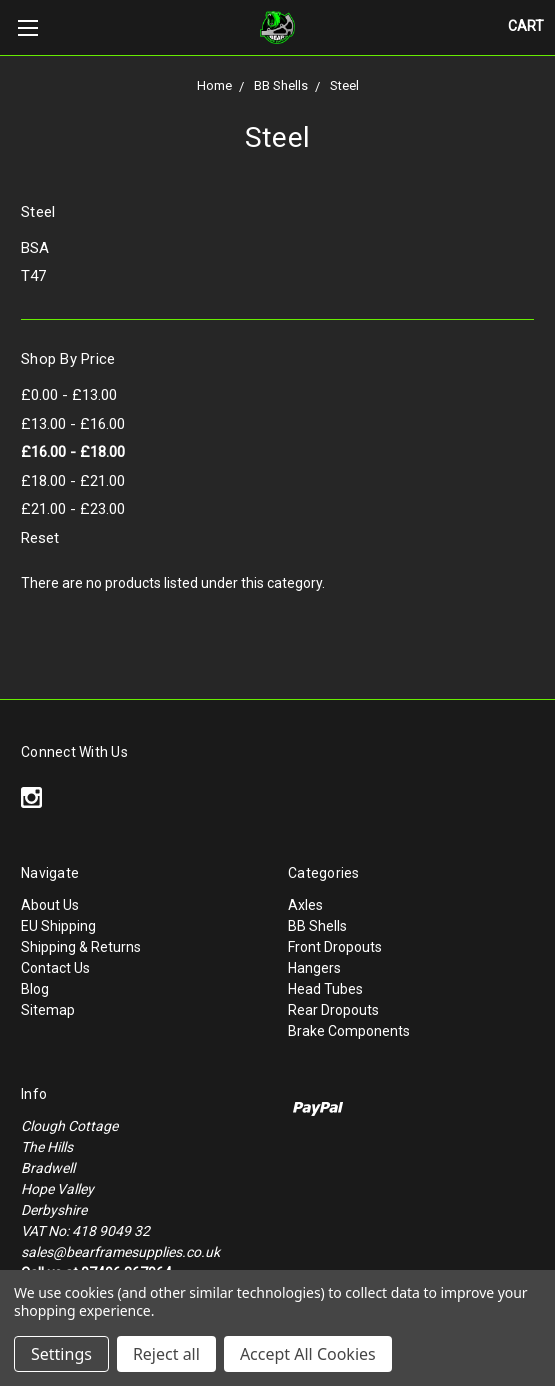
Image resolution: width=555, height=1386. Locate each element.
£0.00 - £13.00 (69, 395)
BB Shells (281, 85)
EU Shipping (58, 926)
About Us (50, 905)
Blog (35, 989)
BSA (35, 248)
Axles (305, 905)
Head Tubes (325, 989)
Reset (40, 538)
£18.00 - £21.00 (73, 481)
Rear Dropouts (333, 1010)
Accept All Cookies (308, 1354)
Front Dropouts (335, 947)
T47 (33, 276)
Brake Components (349, 1031)
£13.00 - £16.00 (73, 424)
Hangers (314, 968)
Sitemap (48, 1010)
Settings (61, 1354)
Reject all (166, 1354)
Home (214, 85)
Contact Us (55, 968)
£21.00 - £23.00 (73, 509)
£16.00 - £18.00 (73, 452)
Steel (344, 85)
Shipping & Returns (81, 947)
